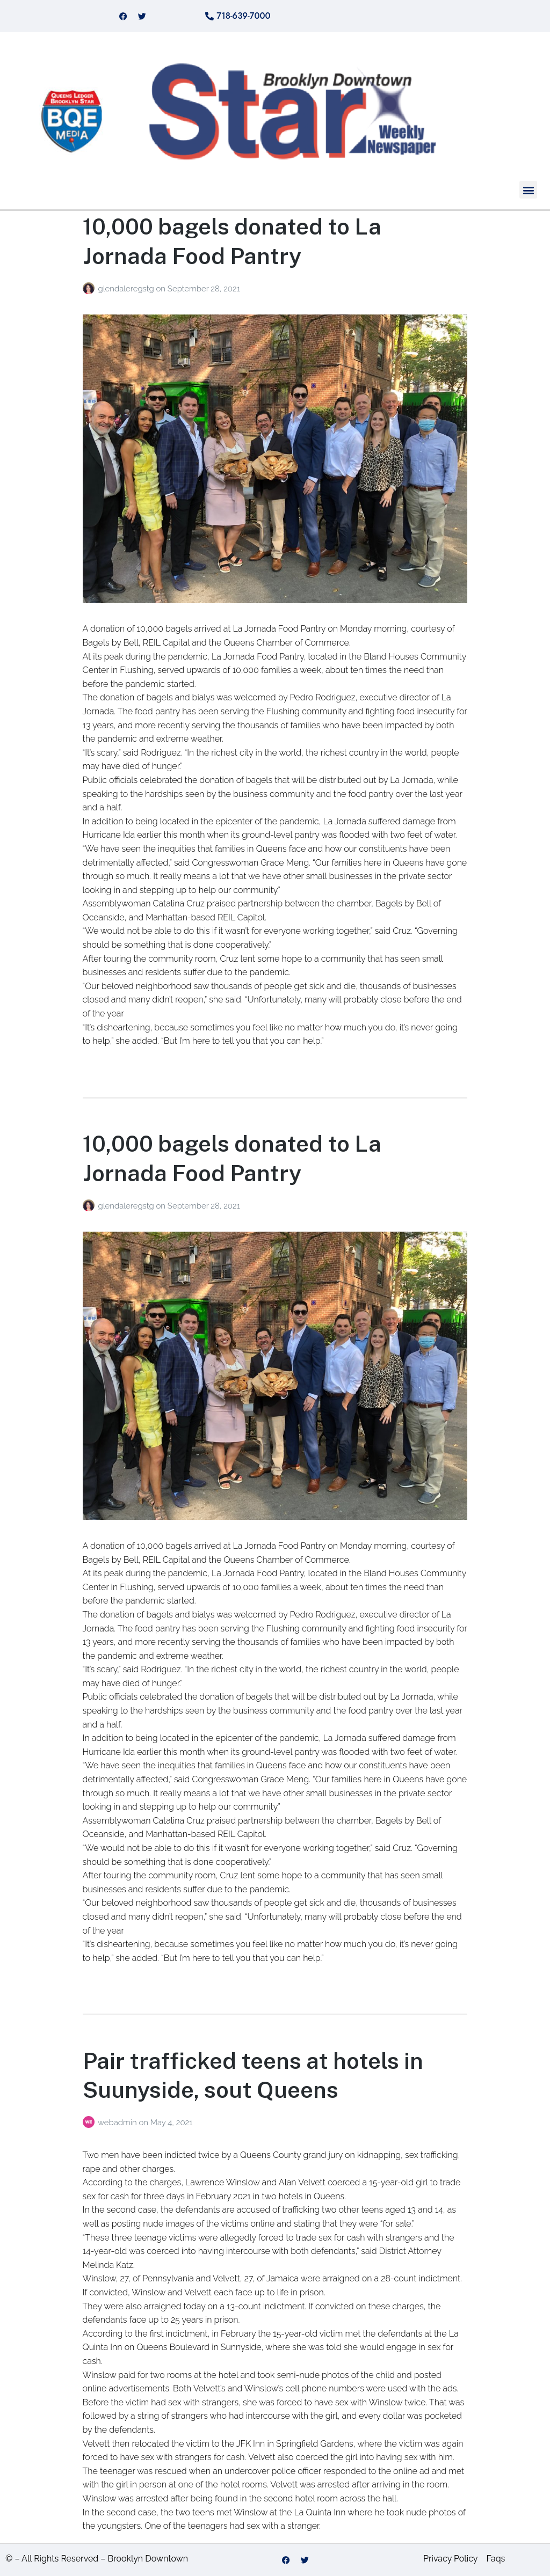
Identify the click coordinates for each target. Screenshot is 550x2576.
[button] (528, 190)
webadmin (118, 2122)
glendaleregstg (127, 289)
